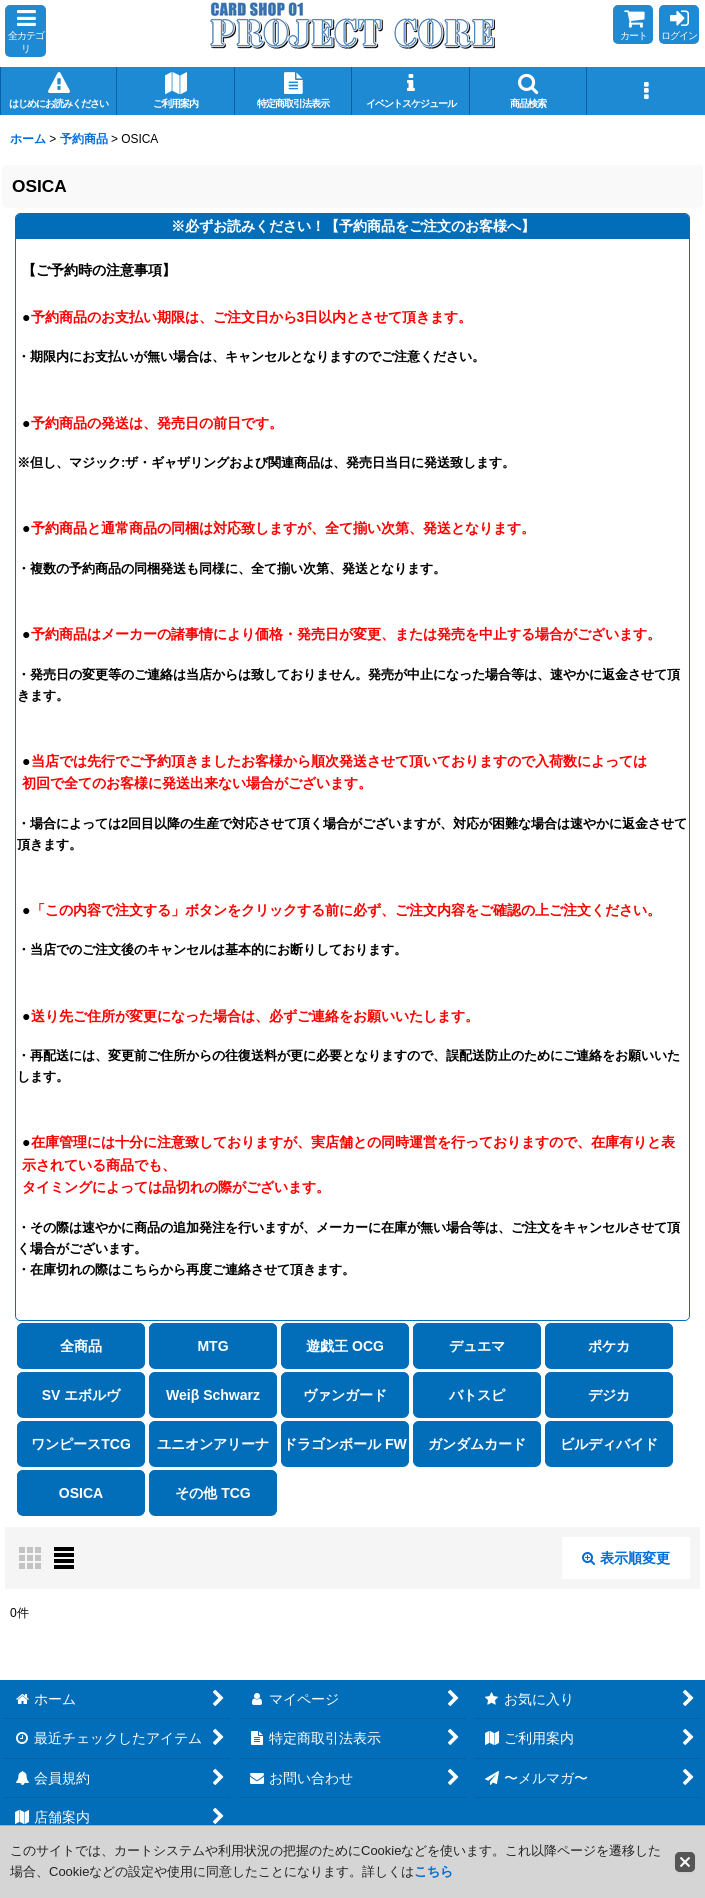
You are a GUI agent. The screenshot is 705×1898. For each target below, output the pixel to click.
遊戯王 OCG (345, 1346)
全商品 (81, 1346)
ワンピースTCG (81, 1444)
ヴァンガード (345, 1395)
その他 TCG (212, 1493)
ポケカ (609, 1346)
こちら (433, 1871)
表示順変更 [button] (626, 1558)
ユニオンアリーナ (213, 1444)
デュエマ (477, 1346)
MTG (212, 1346)
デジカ (609, 1395)
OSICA (81, 1493)
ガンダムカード (477, 1444)
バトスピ (477, 1395)
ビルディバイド (609, 1444)
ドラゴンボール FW (345, 1444)
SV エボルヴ (81, 1395)
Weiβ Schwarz (213, 1395)
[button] (25, 31)
